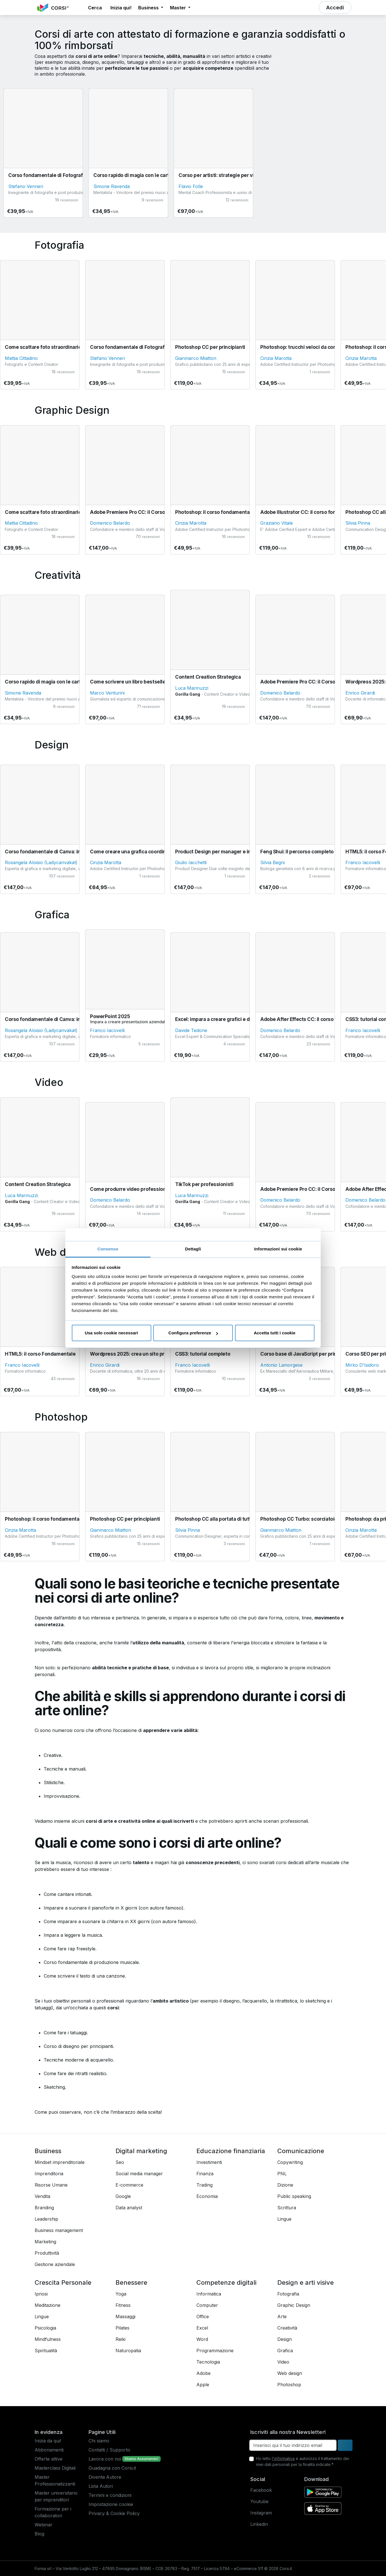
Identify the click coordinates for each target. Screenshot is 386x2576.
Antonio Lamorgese (281, 1365)
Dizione (285, 2185)
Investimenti (209, 2162)
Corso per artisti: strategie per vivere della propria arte (242, 175)
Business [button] (149, 7)
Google (123, 2196)
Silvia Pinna (357, 523)
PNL (282, 2173)
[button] (79, 7)
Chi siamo (99, 2441)
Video (283, 2362)
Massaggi (125, 2316)
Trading (204, 2185)
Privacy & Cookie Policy (114, 2513)
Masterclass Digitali (55, 2468)
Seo (120, 2162)
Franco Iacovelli (362, 862)
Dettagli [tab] (193, 1248)
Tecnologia (208, 2362)
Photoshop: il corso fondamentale (214, 512)
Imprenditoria (49, 2173)
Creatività (287, 2328)
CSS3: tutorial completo (202, 1354)
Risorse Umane (51, 2185)
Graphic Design (293, 2305)
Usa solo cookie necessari (111, 1332)
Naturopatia (128, 2350)
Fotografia (288, 2294)
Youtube (259, 2501)
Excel (202, 2328)
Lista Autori (101, 2486)
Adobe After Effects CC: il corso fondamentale (314, 1019)
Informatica (208, 2294)
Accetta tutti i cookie (274, 1332)
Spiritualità (46, 2350)
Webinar (44, 2525)
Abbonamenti (49, 2450)
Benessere (131, 2282)
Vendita (42, 2196)
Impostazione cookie (111, 2504)
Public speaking (294, 2196)
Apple (202, 2384)
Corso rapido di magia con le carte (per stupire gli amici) (157, 175)
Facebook (261, 2490)
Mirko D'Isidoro (362, 1365)
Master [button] (178, 7)
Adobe (203, 2373)
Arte (282, 2316)
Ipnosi (41, 2294)
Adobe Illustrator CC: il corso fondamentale (310, 512)
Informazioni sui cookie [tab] (278, 1248)
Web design (289, 2373)
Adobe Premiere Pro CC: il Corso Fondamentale (145, 512)
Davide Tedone (191, 1030)
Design (284, 2339)
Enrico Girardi (360, 693)
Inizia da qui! (48, 2441)
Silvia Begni (272, 862)
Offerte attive (48, 2459)
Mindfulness (48, 2339)
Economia (207, 2196)
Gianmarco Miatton (195, 358)
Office (202, 2316)
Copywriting (290, 2162)
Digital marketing (141, 2151)
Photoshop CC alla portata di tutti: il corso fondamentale (240, 1519)
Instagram (261, 2513)
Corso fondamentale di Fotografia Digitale (57, 175)
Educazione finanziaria (230, 2151)
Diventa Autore (105, 2477)
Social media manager (139, 2173)
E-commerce (129, 2185)
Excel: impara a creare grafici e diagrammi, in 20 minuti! (239, 1019)
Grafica (285, 2350)
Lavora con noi (105, 2459)
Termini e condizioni (110, 2495)
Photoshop (289, 2384)
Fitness (123, 2305)
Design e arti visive (305, 2282)
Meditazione (47, 2305)
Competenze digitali (226, 2282)
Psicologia (45, 2328)
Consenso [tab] (107, 1248)
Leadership (46, 2219)
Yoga (121, 2294)
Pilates (122, 2328)
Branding (44, 2207)
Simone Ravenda (111, 186)
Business (48, 2151)
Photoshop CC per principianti (210, 347)
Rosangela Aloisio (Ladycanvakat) (41, 862)
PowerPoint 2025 (110, 1016)
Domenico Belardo (110, 523)
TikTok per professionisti (204, 1184)
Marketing (45, 2241)
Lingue (284, 2219)
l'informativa (283, 2458)
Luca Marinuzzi (191, 688)
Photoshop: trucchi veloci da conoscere (306, 347)
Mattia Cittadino (21, 358)
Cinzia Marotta (275, 358)
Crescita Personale (63, 2282)
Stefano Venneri (25, 186)
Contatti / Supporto (109, 2450)
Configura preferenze (193, 1332)
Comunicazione (300, 2151)
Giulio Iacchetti (191, 862)
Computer (207, 2305)
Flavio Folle (191, 186)
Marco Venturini (107, 693)
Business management (59, 2230)
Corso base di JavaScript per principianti (307, 1354)
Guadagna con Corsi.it (112, 2468)
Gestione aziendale (55, 2264)
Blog (39, 2534)
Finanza (204, 2173)
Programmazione (215, 2350)
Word (202, 2339)
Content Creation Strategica (208, 677)
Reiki (120, 2339)
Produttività (47, 2253)
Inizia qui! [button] (120, 7)
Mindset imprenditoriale (60, 2162)
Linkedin (259, 2524)
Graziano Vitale (276, 523)
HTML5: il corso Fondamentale (40, 1354)
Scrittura (286, 2207)
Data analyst (129, 2207)
